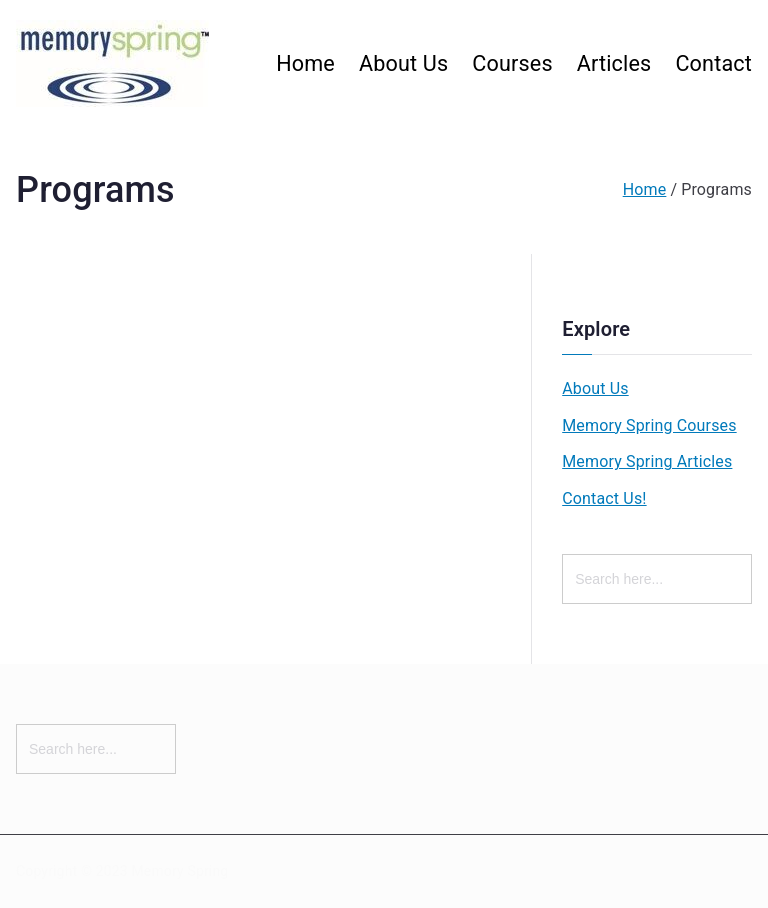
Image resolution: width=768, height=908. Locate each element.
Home (305, 63)
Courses (512, 63)
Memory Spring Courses (649, 425)
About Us (403, 63)
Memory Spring (179, 871)
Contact (713, 63)
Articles (614, 63)
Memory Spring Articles (647, 461)
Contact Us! (604, 498)
